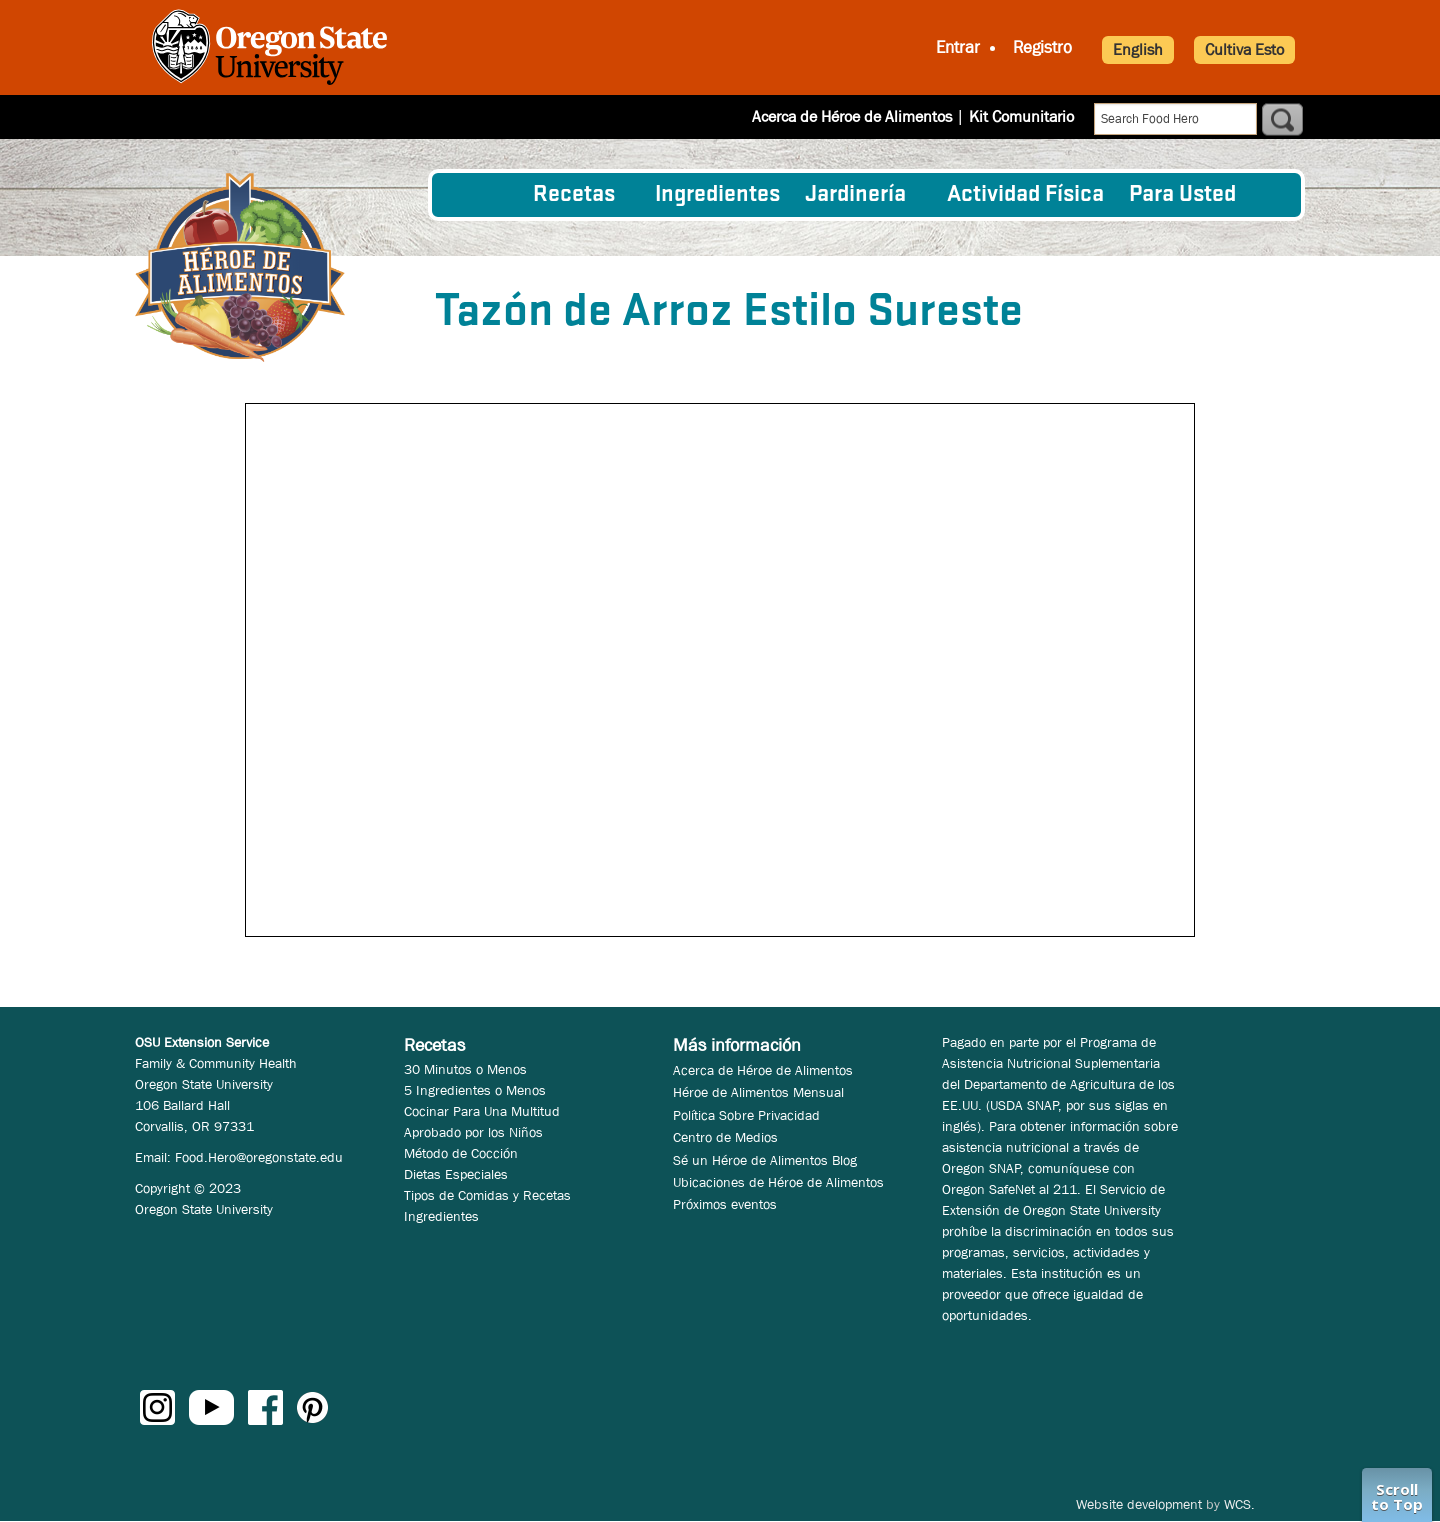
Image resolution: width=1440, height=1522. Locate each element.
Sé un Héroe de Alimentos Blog (765, 1160)
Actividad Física (1025, 195)
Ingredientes (717, 195)
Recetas (574, 195)
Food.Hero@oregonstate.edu (259, 1157)
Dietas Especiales (456, 1174)
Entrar (958, 47)
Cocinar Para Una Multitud (482, 1111)
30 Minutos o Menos (465, 1069)
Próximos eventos (725, 1204)
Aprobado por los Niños (473, 1132)
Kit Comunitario (1021, 116)
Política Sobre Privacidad (746, 1115)
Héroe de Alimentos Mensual (758, 1092)
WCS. (1239, 1504)
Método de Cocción (461, 1153)
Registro (1042, 47)
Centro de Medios (725, 1137)
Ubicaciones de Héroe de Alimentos (778, 1182)
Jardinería (855, 195)
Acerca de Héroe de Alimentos (852, 116)
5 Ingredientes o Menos (475, 1090)
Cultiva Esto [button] (1244, 49)
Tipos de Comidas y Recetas (487, 1195)
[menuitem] (483, 195)
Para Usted (1182, 195)
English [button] (1138, 49)
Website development (1139, 1504)
